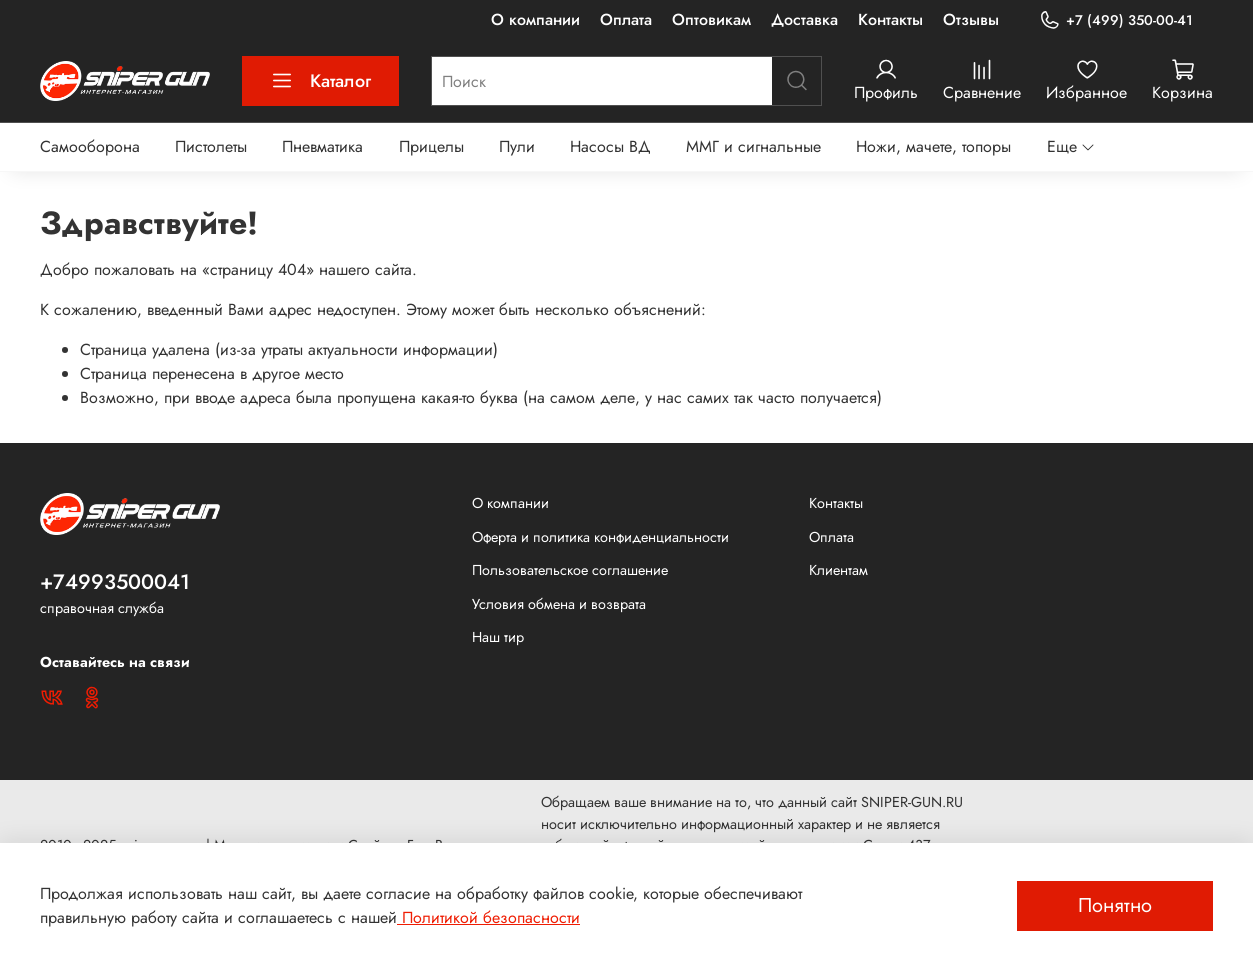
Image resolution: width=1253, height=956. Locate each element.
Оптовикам (711, 19)
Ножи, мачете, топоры (933, 146)
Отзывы (971, 19)
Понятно (1115, 905)
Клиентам (838, 570)
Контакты (890, 19)
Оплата (626, 19)
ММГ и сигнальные (753, 146)
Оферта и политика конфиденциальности (600, 537)
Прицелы (431, 146)
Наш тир (498, 637)
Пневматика (322, 146)
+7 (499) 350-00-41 (1116, 20)
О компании (535, 19)
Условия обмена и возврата (559, 604)
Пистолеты (211, 146)
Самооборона (90, 146)
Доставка (804, 19)
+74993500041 (115, 582)
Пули (517, 146)
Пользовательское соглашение (570, 570)
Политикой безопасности (488, 917)
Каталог (320, 81)
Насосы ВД (610, 146)
